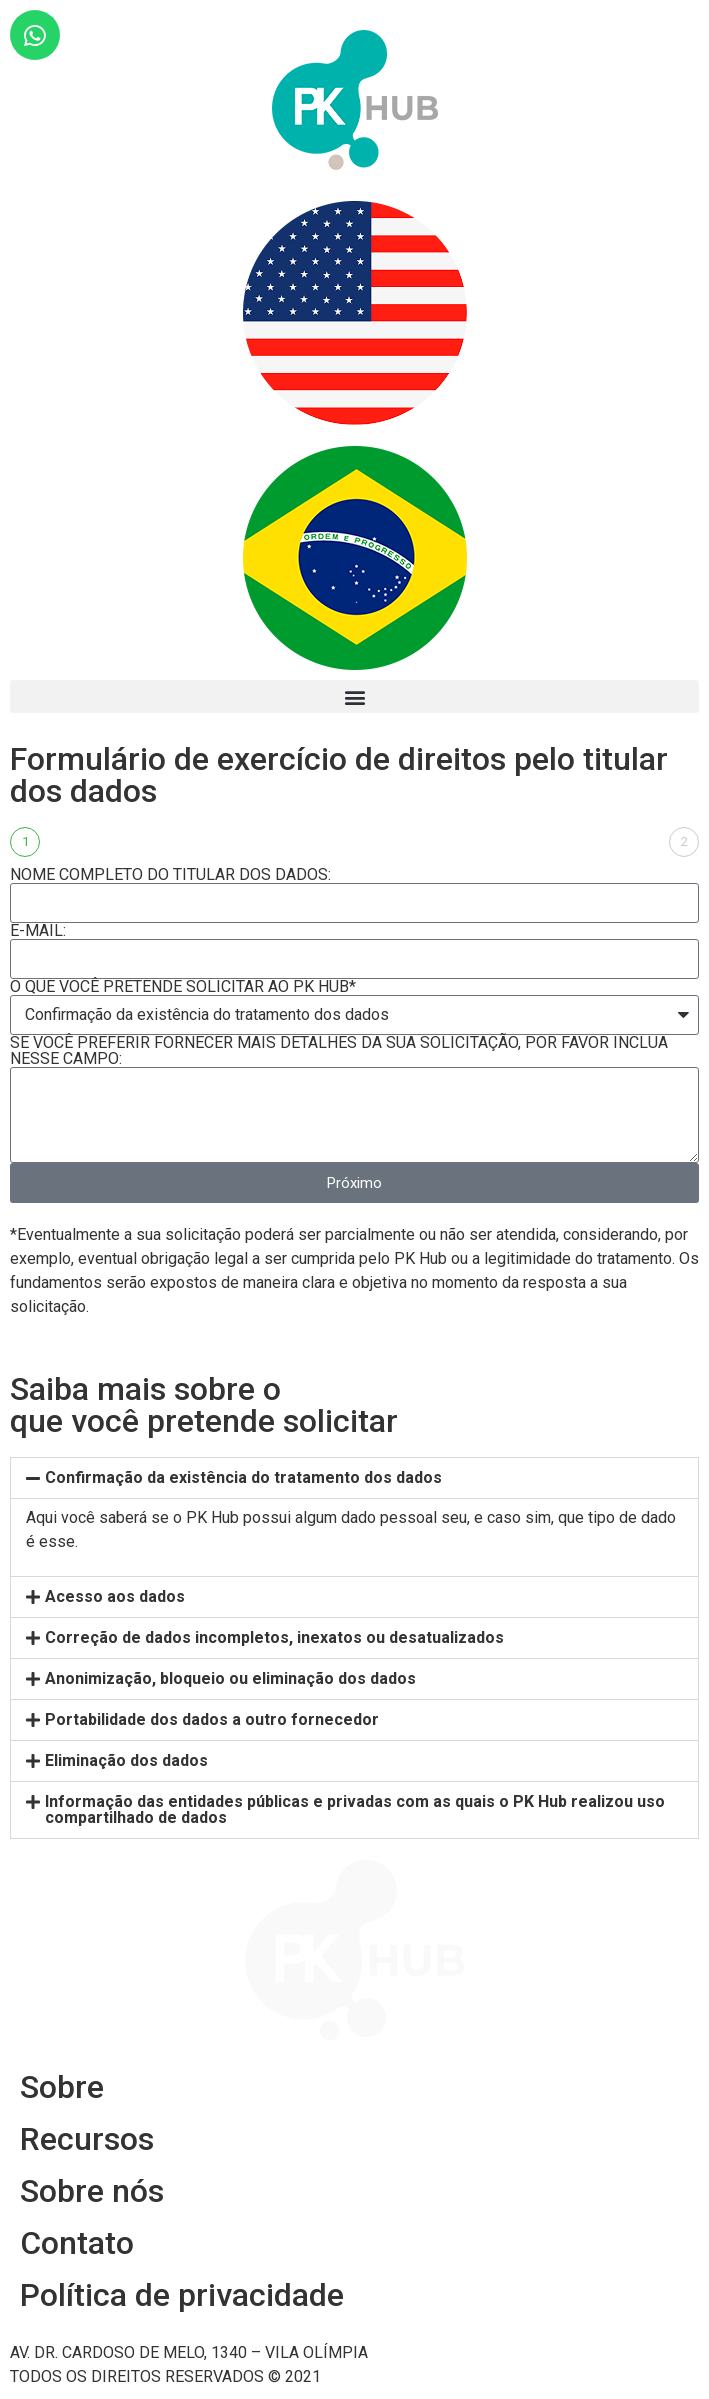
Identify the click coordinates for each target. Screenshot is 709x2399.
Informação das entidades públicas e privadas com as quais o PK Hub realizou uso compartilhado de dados (355, 1809)
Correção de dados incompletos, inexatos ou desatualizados (274, 1637)
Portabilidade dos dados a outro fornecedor (212, 1719)
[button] (354, 696)
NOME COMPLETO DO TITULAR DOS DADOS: (170, 875)
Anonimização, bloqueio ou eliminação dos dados (230, 1678)
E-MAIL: (38, 931)
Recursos (87, 2139)
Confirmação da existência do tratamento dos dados (243, 1477)
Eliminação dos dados (126, 1760)
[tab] (354, 1478)
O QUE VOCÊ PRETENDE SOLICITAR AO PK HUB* (183, 987)
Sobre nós (92, 2191)
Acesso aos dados (115, 1596)
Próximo (354, 1183)
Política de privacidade (182, 2295)
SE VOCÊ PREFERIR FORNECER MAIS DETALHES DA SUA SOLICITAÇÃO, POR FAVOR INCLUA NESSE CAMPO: (339, 1051)
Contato (77, 2243)
